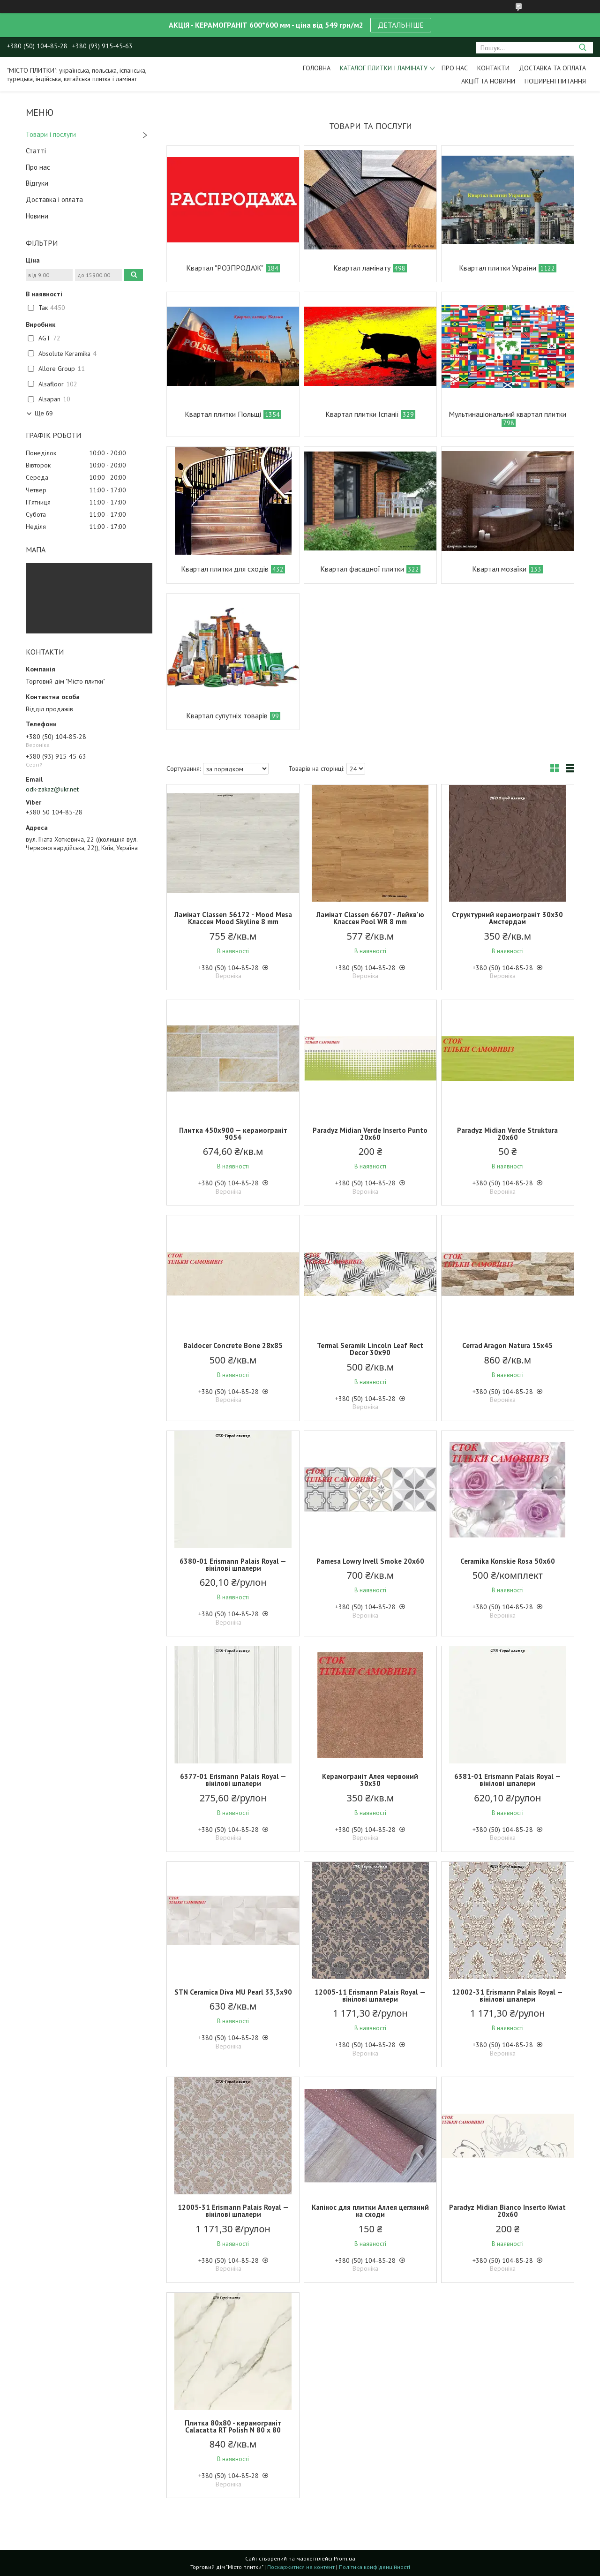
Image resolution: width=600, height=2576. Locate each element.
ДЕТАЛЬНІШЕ (401, 25)
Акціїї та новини (488, 81)
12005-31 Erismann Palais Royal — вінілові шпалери (233, 2211)
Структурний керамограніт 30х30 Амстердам (507, 918)
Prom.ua (344, 2558)
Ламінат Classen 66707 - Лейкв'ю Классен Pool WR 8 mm (370, 918)
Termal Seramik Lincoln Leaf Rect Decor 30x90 (370, 1349)
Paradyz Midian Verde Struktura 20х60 (507, 1134)
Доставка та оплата (552, 68)
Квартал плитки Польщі (223, 414)
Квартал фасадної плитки (362, 568)
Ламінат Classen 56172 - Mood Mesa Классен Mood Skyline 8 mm (233, 918)
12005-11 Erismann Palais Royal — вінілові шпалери (370, 1995)
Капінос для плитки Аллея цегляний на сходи (370, 2211)
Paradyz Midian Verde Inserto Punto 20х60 (370, 1134)
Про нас (455, 68)
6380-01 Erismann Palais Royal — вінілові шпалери (233, 1565)
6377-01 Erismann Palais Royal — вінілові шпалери (233, 1780)
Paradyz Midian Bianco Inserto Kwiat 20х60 (507, 2211)
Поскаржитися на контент (301, 2566)
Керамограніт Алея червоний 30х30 (370, 1780)
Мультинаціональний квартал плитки (507, 414)
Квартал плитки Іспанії (362, 414)
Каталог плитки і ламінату (384, 68)
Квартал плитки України (497, 267)
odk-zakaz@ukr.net (52, 789)
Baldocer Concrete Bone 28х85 (233, 1345)
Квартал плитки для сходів (225, 568)
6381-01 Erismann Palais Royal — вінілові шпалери (507, 1780)
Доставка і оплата (54, 199)
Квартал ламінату (361, 267)
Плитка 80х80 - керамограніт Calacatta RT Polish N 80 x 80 (233, 2426)
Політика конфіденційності (374, 2566)
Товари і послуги (51, 134)
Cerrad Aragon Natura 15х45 (507, 1345)
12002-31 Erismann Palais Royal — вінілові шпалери (507, 1995)
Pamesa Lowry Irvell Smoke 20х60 (370, 1561)
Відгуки (37, 183)
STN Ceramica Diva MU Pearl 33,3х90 (233, 1992)
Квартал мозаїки (499, 568)
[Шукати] (582, 47)
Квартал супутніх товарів (227, 715)
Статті (36, 150)
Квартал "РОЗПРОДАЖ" (224, 267)
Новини (37, 215)
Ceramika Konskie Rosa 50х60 (507, 1561)
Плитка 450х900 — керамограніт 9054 (233, 1134)
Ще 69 (43, 413)
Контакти (493, 68)
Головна (316, 68)
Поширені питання (555, 81)
